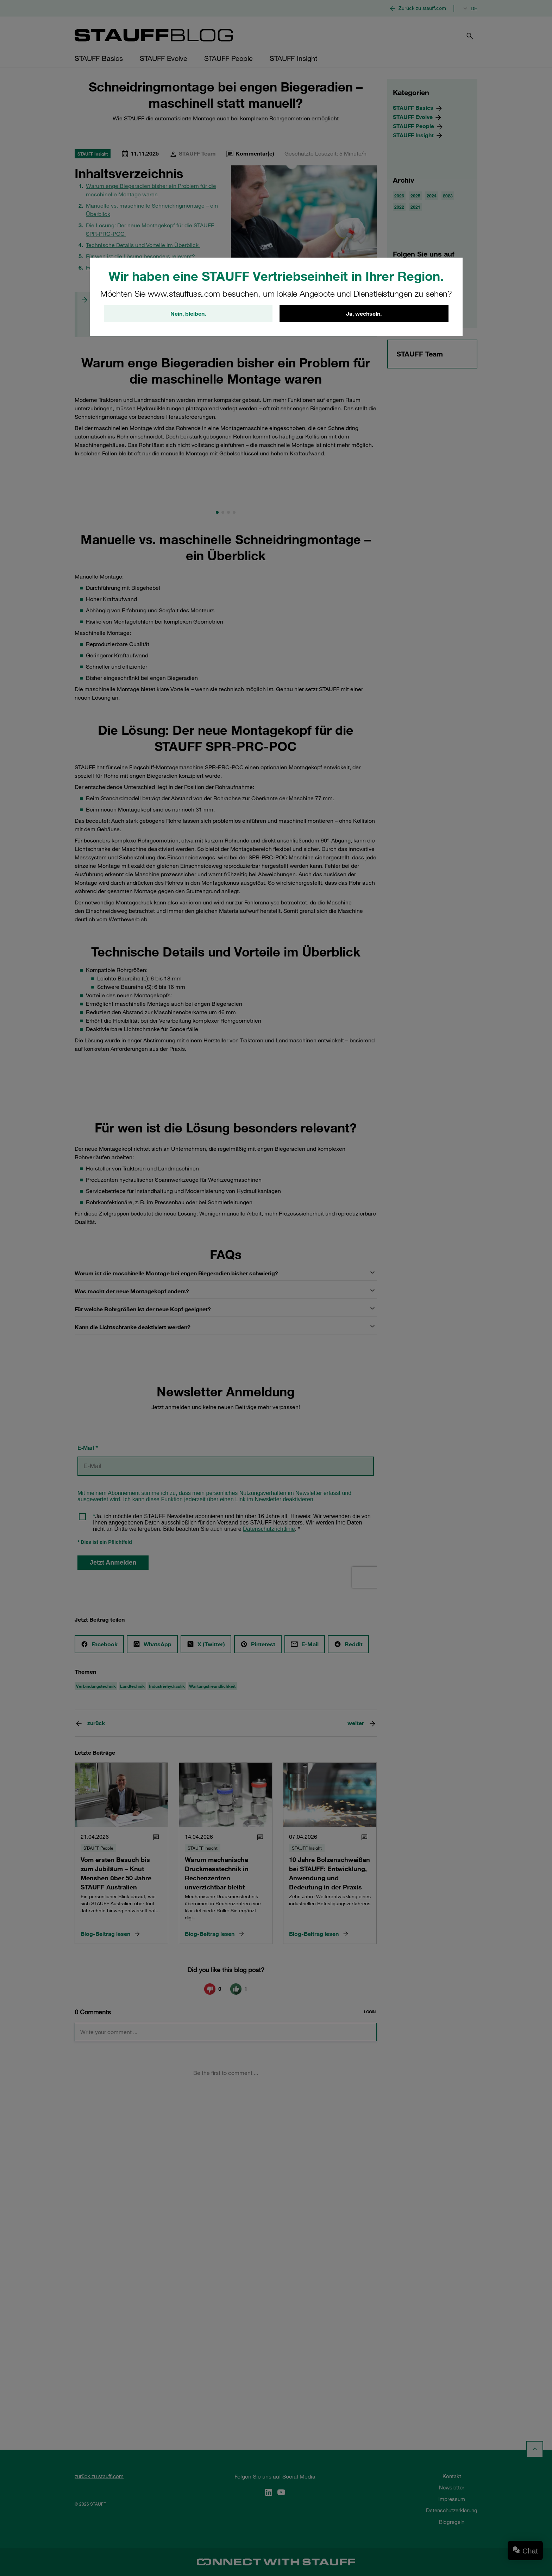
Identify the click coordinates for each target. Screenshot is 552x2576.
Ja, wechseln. (364, 313)
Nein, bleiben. (188, 313)
